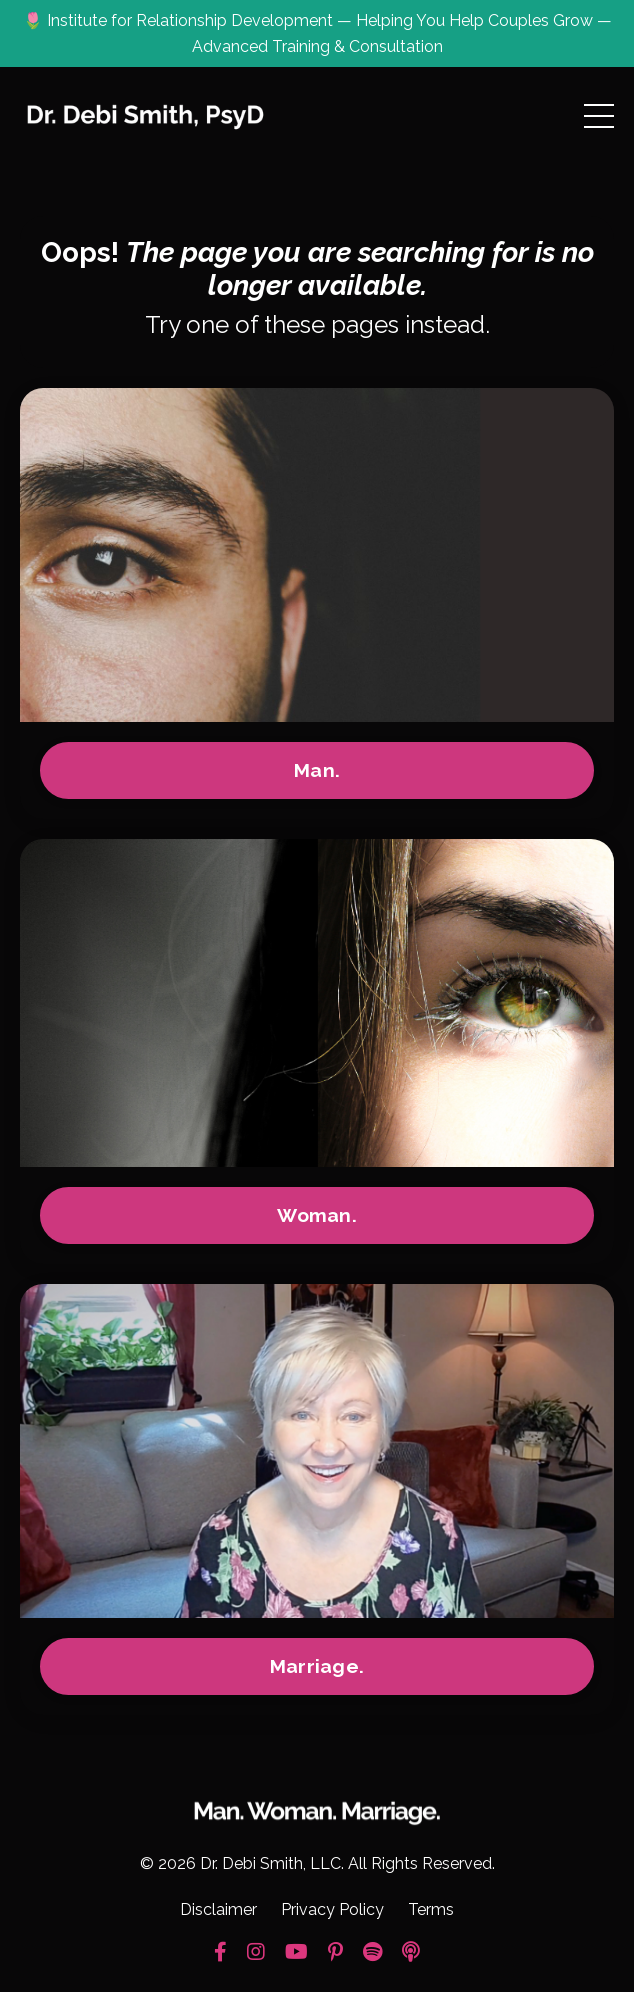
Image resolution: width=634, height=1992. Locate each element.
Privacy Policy (332, 1909)
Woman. (317, 1215)
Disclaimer (218, 1909)
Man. (317, 770)
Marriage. (317, 1666)
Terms (431, 1909)
